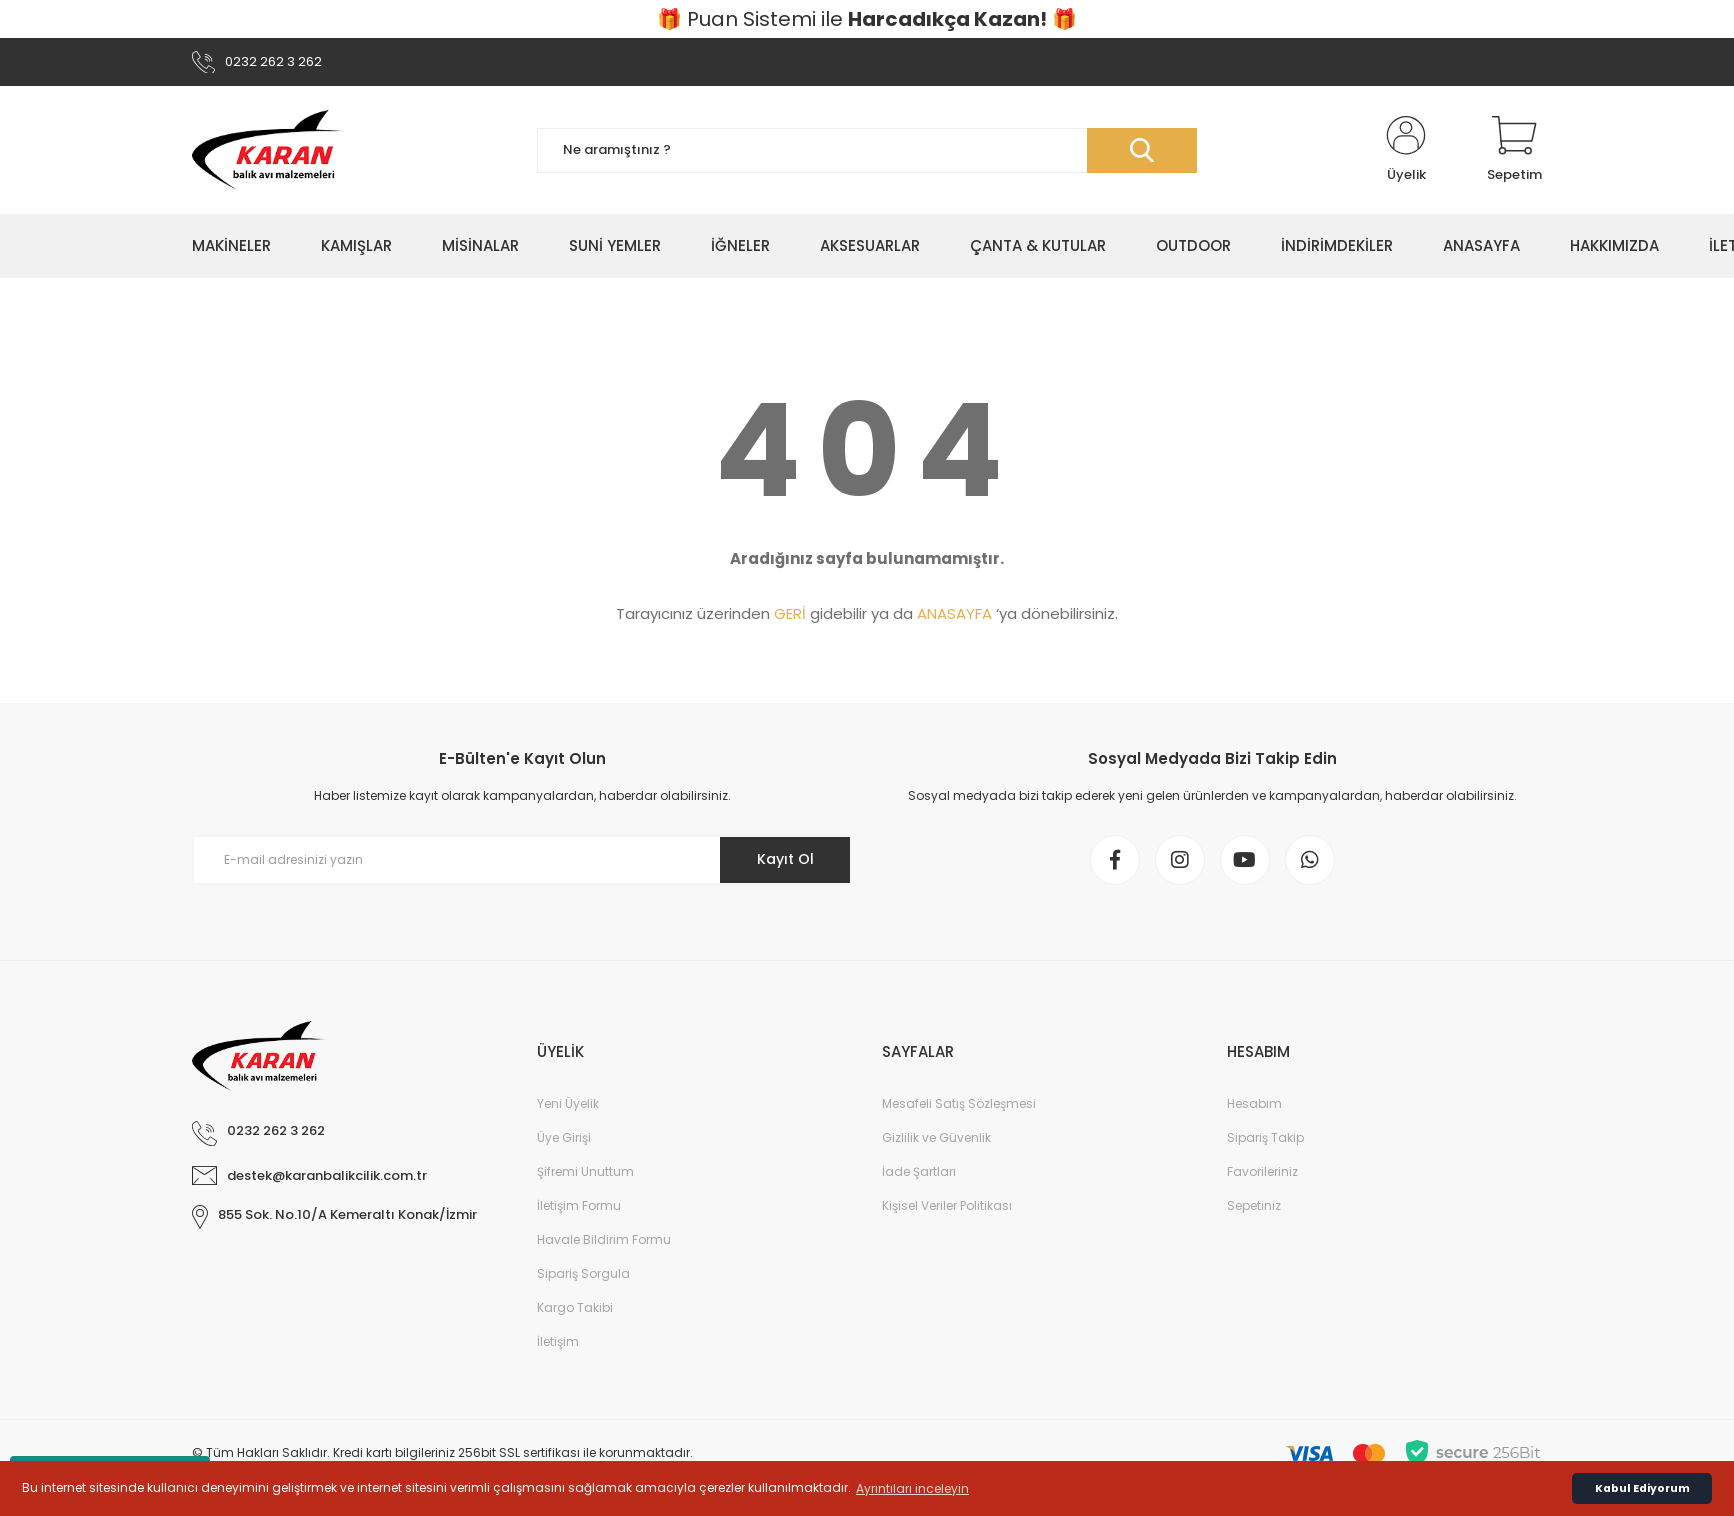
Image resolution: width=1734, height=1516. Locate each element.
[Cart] (1514, 150)
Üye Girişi (564, 1137)
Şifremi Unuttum (585, 1171)
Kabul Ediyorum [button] (1642, 1488)
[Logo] (268, 150)
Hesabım (1254, 1103)
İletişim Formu (579, 1205)
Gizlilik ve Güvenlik (936, 1137)
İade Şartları (919, 1171)
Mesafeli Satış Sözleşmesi (959, 1103)
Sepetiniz (1254, 1205)
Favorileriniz (1262, 1171)
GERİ (790, 613)
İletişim (558, 1341)
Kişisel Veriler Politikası (947, 1205)
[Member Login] (1406, 150)
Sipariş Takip (1265, 1137)
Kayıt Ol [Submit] (785, 859)
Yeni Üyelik (568, 1103)
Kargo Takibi (575, 1307)
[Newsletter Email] (522, 860)
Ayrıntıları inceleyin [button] (912, 1488)
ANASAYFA (954, 613)
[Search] (867, 150)
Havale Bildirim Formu (604, 1239)
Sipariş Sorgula (583, 1273)
